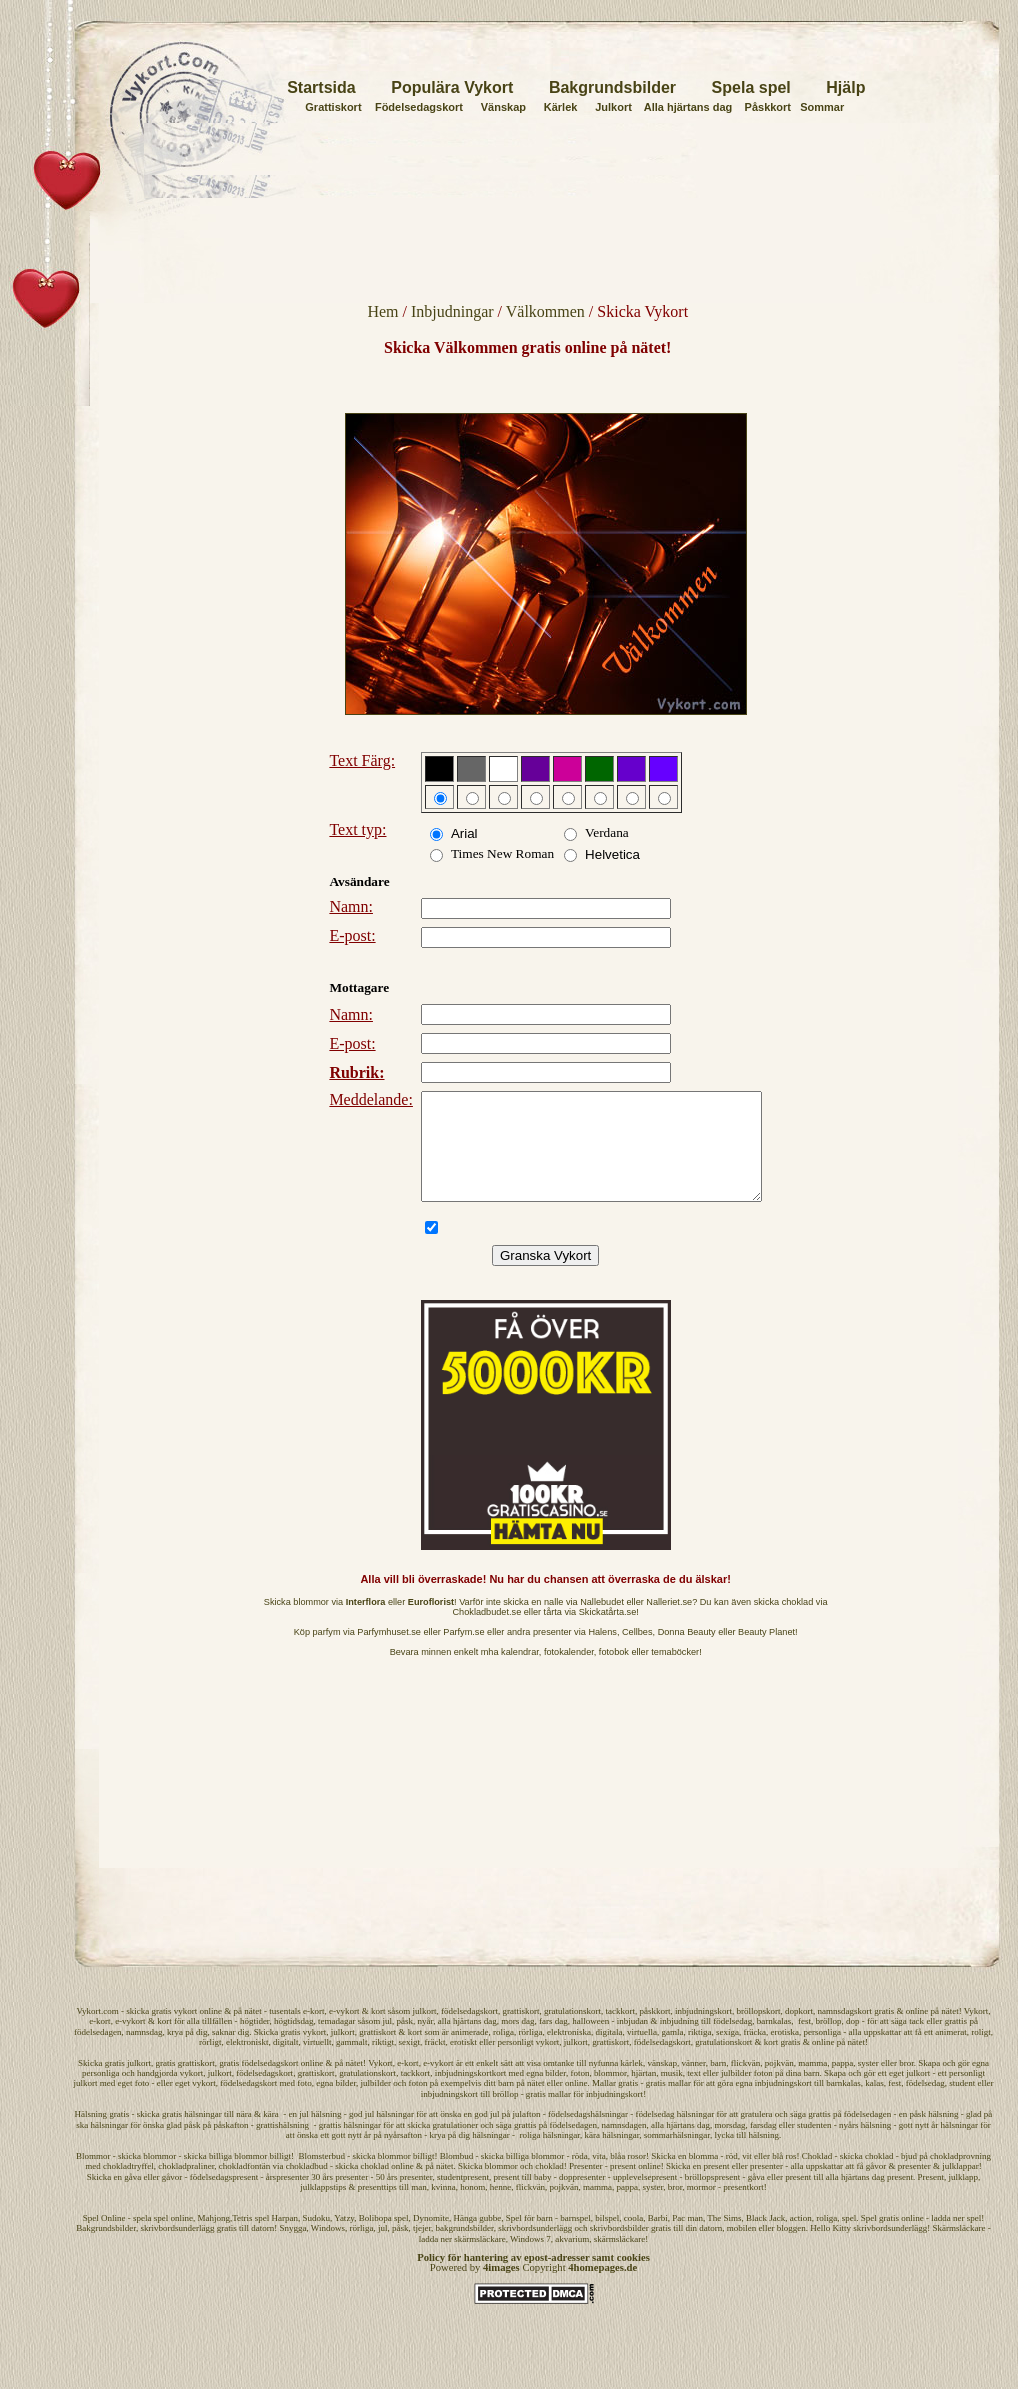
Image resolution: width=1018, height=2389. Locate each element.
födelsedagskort (469, 2032)
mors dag (517, 2042)
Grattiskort (333, 107)
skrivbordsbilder (619, 2249)
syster (868, 2084)
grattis (956, 2042)
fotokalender (569, 1673)
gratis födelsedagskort (258, 2084)
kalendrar (520, 1673)
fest (804, 2042)
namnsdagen (624, 2146)
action (801, 2239)
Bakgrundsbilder (612, 87)
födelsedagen (97, 2053)
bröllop (828, 2042)
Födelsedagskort (419, 107)
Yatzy (344, 2239)
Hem (382, 311)
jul (388, 2042)
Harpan (285, 2239)
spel (849, 2239)
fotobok (614, 1673)
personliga (823, 2053)
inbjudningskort (703, 2032)
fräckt (435, 2063)
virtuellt (317, 2063)
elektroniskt (247, 2063)
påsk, (407, 2042)
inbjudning (679, 2042)
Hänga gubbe (478, 2239)
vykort (186, 2032)
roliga (503, 2053)
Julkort (613, 107)
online (210, 2032)
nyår (426, 2042)
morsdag (730, 2146)
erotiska (785, 2053)
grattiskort (520, 2032)
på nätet (247, 2032)
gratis (161, 2032)
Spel (91, 2239)
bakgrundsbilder (465, 2249)
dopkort (799, 2032)
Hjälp (845, 87)
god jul (486, 2135)
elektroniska (569, 2053)
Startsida (321, 87)
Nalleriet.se (669, 1623)
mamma (812, 2084)
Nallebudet (602, 1623)
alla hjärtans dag (467, 2042)
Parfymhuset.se (389, 1653)
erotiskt (463, 2063)
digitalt (286, 2063)
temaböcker (675, 1673)
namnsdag (144, 2053)
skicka (137, 2032)
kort (378, 2032)
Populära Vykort (452, 87)
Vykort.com (97, 2032)
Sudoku (317, 2239)
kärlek (632, 2084)
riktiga (700, 2053)
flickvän (746, 2084)
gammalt (352, 2063)
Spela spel (751, 87)
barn (718, 2084)
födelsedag (732, 2042)
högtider (255, 2042)
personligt (515, 2063)
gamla (673, 2053)
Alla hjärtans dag (688, 107)
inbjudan (633, 2042)
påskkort (654, 2032)
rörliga (531, 2053)
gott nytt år (352, 2156)
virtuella (642, 2053)
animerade (469, 2053)
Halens (602, 1653)
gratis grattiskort (185, 2084)
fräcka (755, 2053)
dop (853, 2042)
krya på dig (187, 2053)
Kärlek (561, 107)
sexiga (727, 2053)
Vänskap (503, 107)
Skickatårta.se (608, 1633)
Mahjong (213, 2239)
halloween (590, 2042)
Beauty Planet (766, 1653)
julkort (424, 2032)
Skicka (90, 2084)
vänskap (663, 2084)
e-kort (314, 2032)
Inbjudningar (452, 311)
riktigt (383, 2063)
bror (906, 2084)
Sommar (822, 107)
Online (113, 2239)
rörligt (210, 2063)
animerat (950, 2053)
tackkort (620, 2032)
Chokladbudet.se (487, 1633)
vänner (694, 2084)
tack (916, 2042)
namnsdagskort (844, 2032)
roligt (981, 2053)
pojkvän (779, 2084)
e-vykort (344, 2032)
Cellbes (637, 1653)
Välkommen (545, 311)
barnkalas (774, 2042)
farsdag (763, 2146)
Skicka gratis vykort (290, 2053)
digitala (609, 2053)
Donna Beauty (687, 1653)
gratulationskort (572, 2032)
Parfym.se (463, 1653)
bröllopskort (758, 2032)
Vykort (976, 2032)
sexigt (410, 2063)
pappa (843, 2084)
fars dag (553, 2042)
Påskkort (768, 107)
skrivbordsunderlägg (177, 2249)
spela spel (150, 2239)
